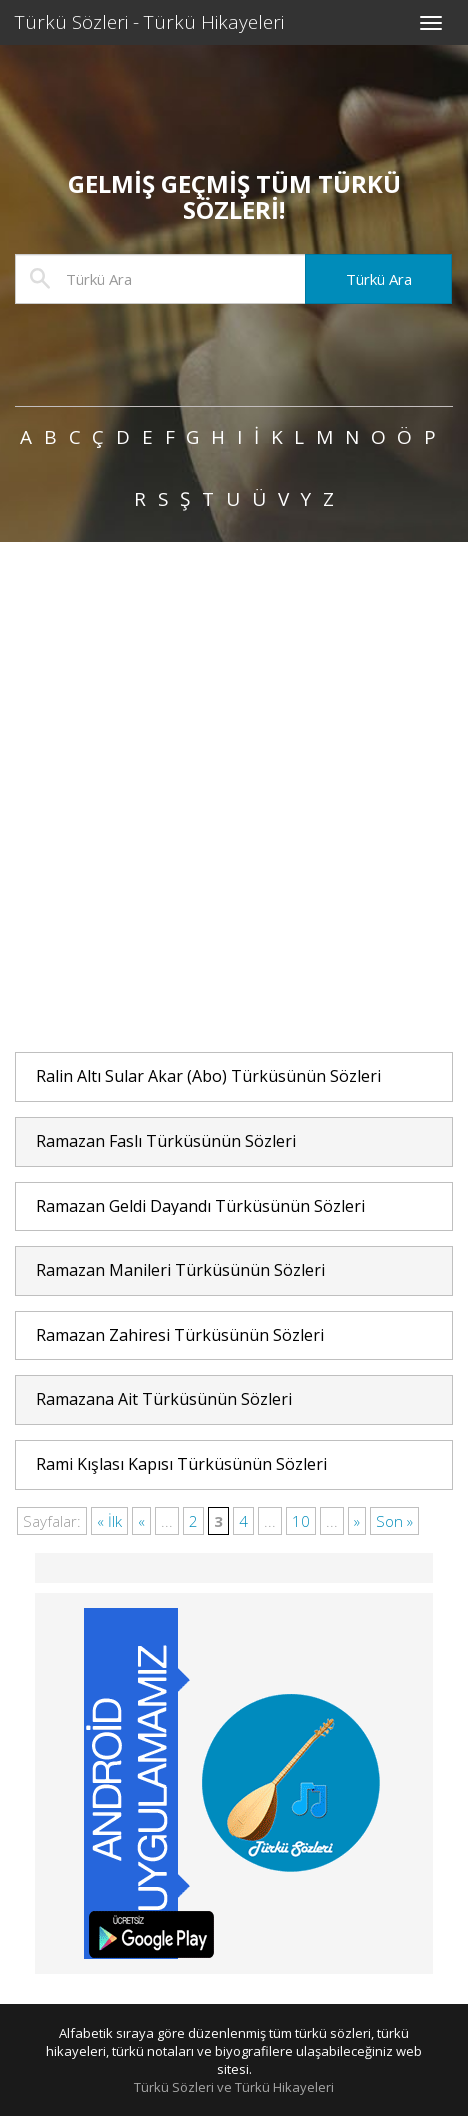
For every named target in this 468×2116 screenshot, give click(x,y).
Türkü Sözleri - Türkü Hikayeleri (149, 22)
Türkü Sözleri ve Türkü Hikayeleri (234, 2087)
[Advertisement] (234, 798)
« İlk (109, 1521)
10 (301, 1521)
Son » (394, 1521)
